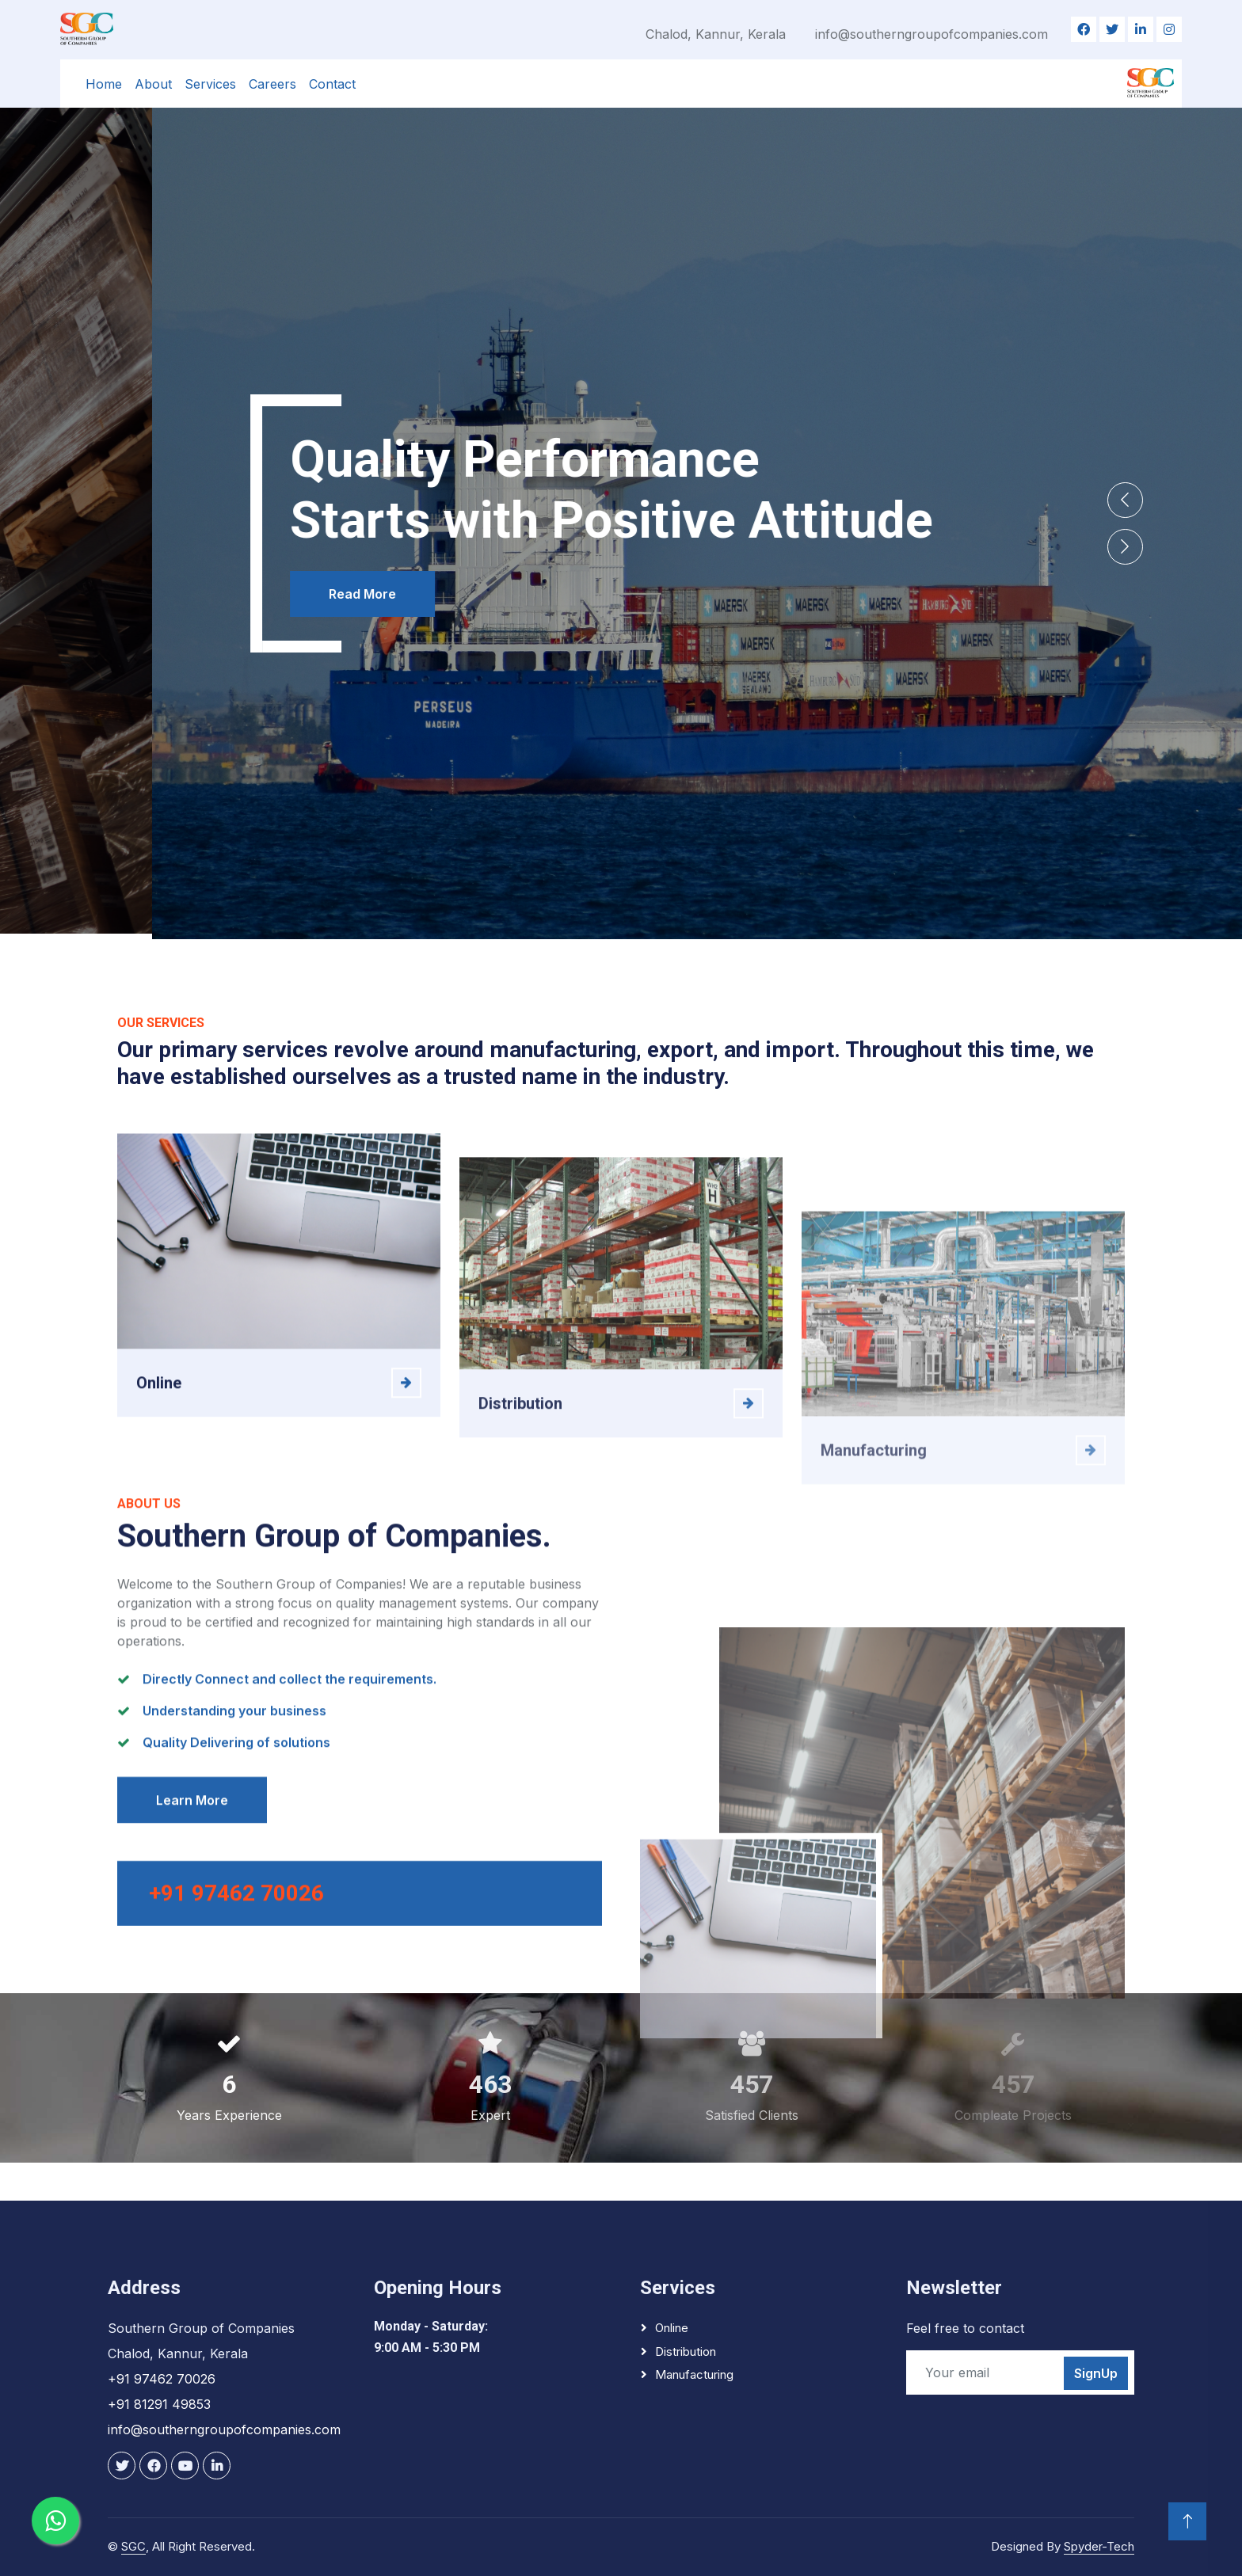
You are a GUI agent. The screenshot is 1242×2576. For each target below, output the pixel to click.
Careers (272, 84)
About (153, 84)
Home (104, 84)
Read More (210, 622)
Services (210, 84)
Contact (332, 84)
